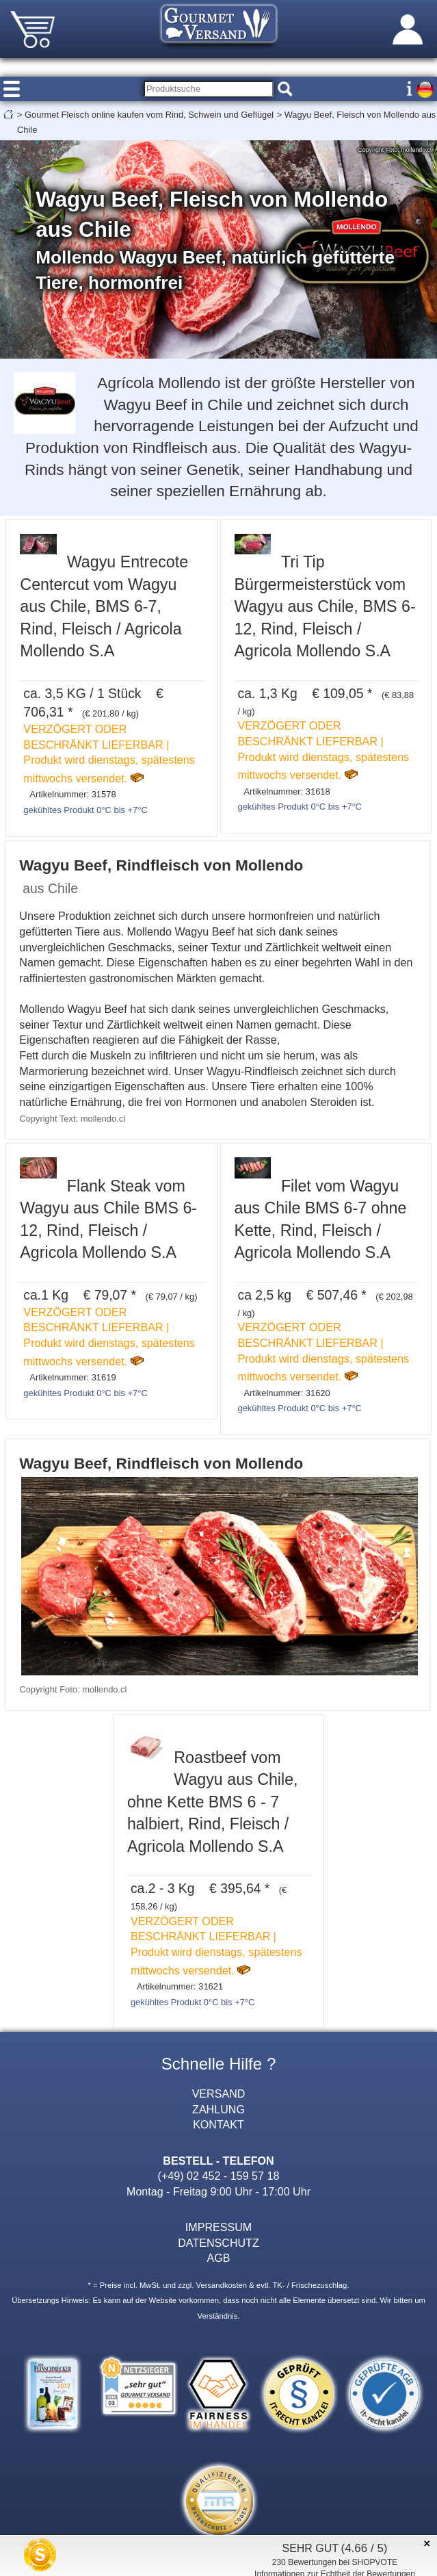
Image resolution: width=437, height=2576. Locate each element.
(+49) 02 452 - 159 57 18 (219, 2175)
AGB (218, 2258)
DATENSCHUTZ (218, 2243)
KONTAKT (218, 2124)
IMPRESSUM (218, 2227)
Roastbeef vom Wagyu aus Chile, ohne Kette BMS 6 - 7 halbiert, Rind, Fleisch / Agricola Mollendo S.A (212, 1802)
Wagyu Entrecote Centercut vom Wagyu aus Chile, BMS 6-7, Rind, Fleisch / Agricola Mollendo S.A (104, 606)
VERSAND (219, 2093)
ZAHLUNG (218, 2109)
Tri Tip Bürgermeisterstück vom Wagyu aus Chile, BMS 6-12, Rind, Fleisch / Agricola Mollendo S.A (325, 606)
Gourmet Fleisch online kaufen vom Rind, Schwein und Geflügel (149, 115)
